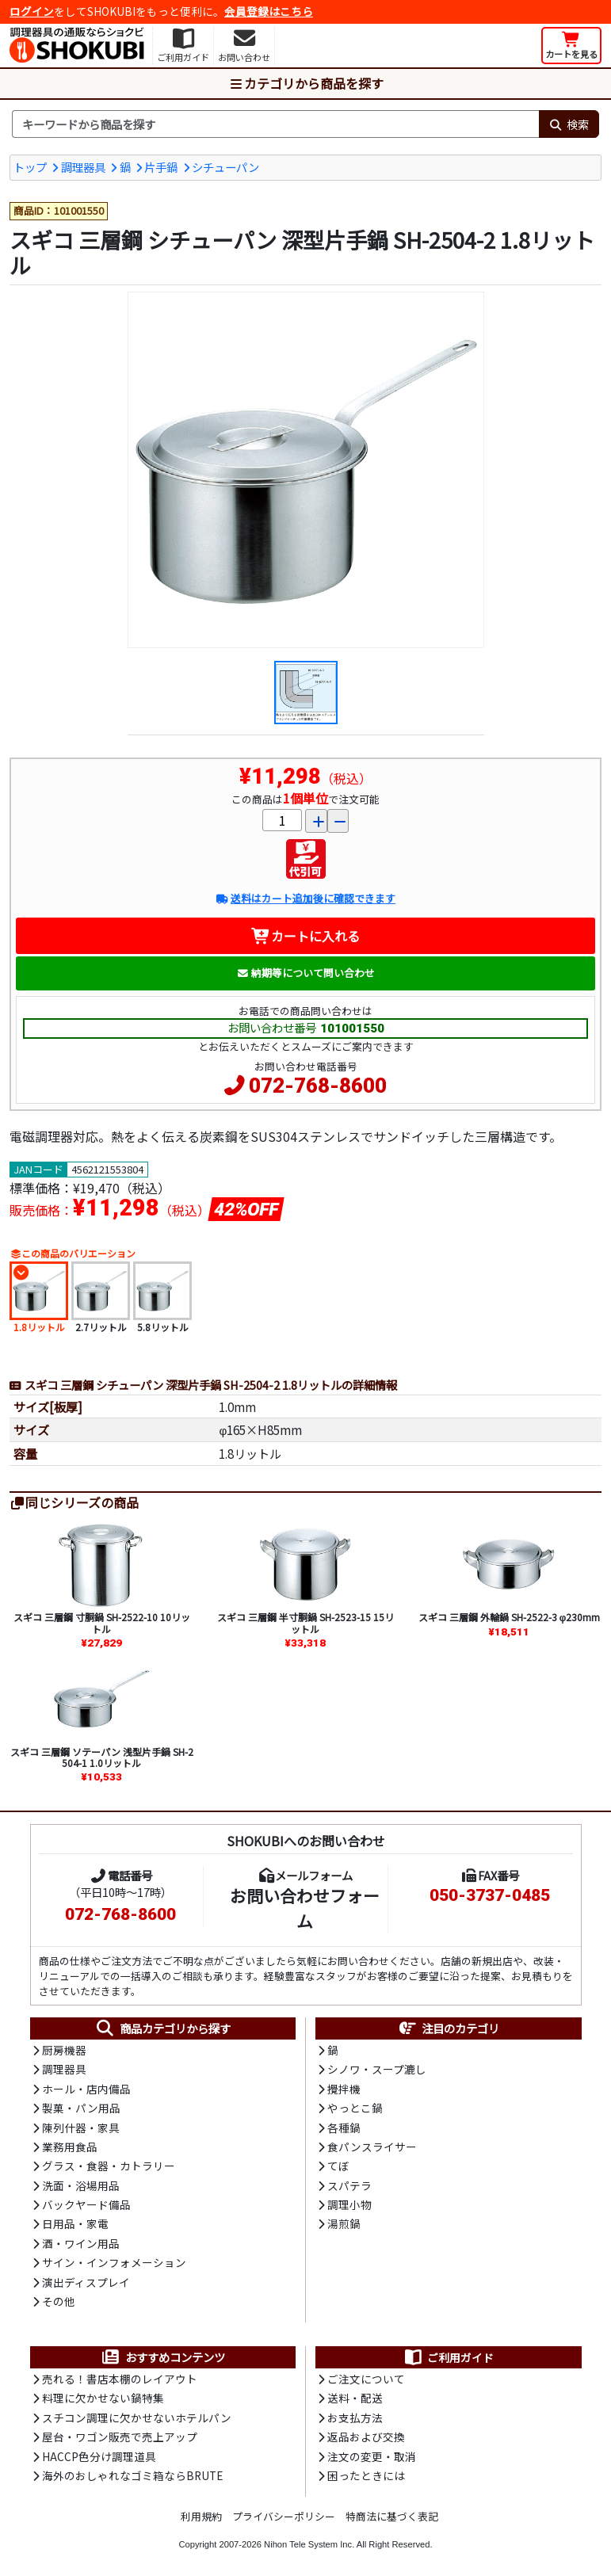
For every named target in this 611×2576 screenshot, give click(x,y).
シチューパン (225, 166)
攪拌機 (344, 2089)
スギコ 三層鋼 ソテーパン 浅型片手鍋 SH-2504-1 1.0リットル (101, 1757)
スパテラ (349, 2185)
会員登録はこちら (268, 11)
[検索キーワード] (275, 124)
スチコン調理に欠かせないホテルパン (136, 2417)
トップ (30, 166)
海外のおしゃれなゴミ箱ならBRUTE (132, 2475)
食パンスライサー (372, 2146)
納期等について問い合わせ (305, 972)
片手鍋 (161, 166)
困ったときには (366, 2475)
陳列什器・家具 (81, 2127)
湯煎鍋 (344, 2223)
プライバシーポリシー (283, 2516)
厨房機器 (64, 2050)
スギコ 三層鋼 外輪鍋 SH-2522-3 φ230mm (509, 1617)
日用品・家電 (75, 2223)
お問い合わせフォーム (305, 1907)
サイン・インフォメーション (114, 2262)
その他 (58, 2301)
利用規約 (201, 2516)
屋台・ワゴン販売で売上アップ (119, 2436)
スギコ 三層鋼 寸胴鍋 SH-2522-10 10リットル (101, 1622)
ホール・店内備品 (86, 2089)
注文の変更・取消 (371, 2456)
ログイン (32, 11)
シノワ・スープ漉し (376, 2069)
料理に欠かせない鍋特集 (103, 2398)
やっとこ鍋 (355, 2108)
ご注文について (366, 2379)
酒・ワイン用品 (81, 2243)
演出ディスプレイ (86, 2282)
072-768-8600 (318, 1085)
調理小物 (349, 2204)
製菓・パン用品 (81, 2108)
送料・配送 (355, 2398)
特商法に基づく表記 (392, 2516)
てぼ (338, 2165)
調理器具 (83, 166)
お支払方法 (355, 2417)
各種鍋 (344, 2127)
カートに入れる (305, 935)
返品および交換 (366, 2436)
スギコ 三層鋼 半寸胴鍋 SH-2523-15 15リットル (305, 1622)
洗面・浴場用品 (81, 2185)
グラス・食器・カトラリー (108, 2165)
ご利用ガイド (448, 2357)
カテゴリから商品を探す (306, 83)
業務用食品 (69, 2146)
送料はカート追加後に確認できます (305, 898)
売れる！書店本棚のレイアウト (119, 2379)
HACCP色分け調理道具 (99, 2456)
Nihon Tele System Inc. (309, 2544)
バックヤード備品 (86, 2204)
